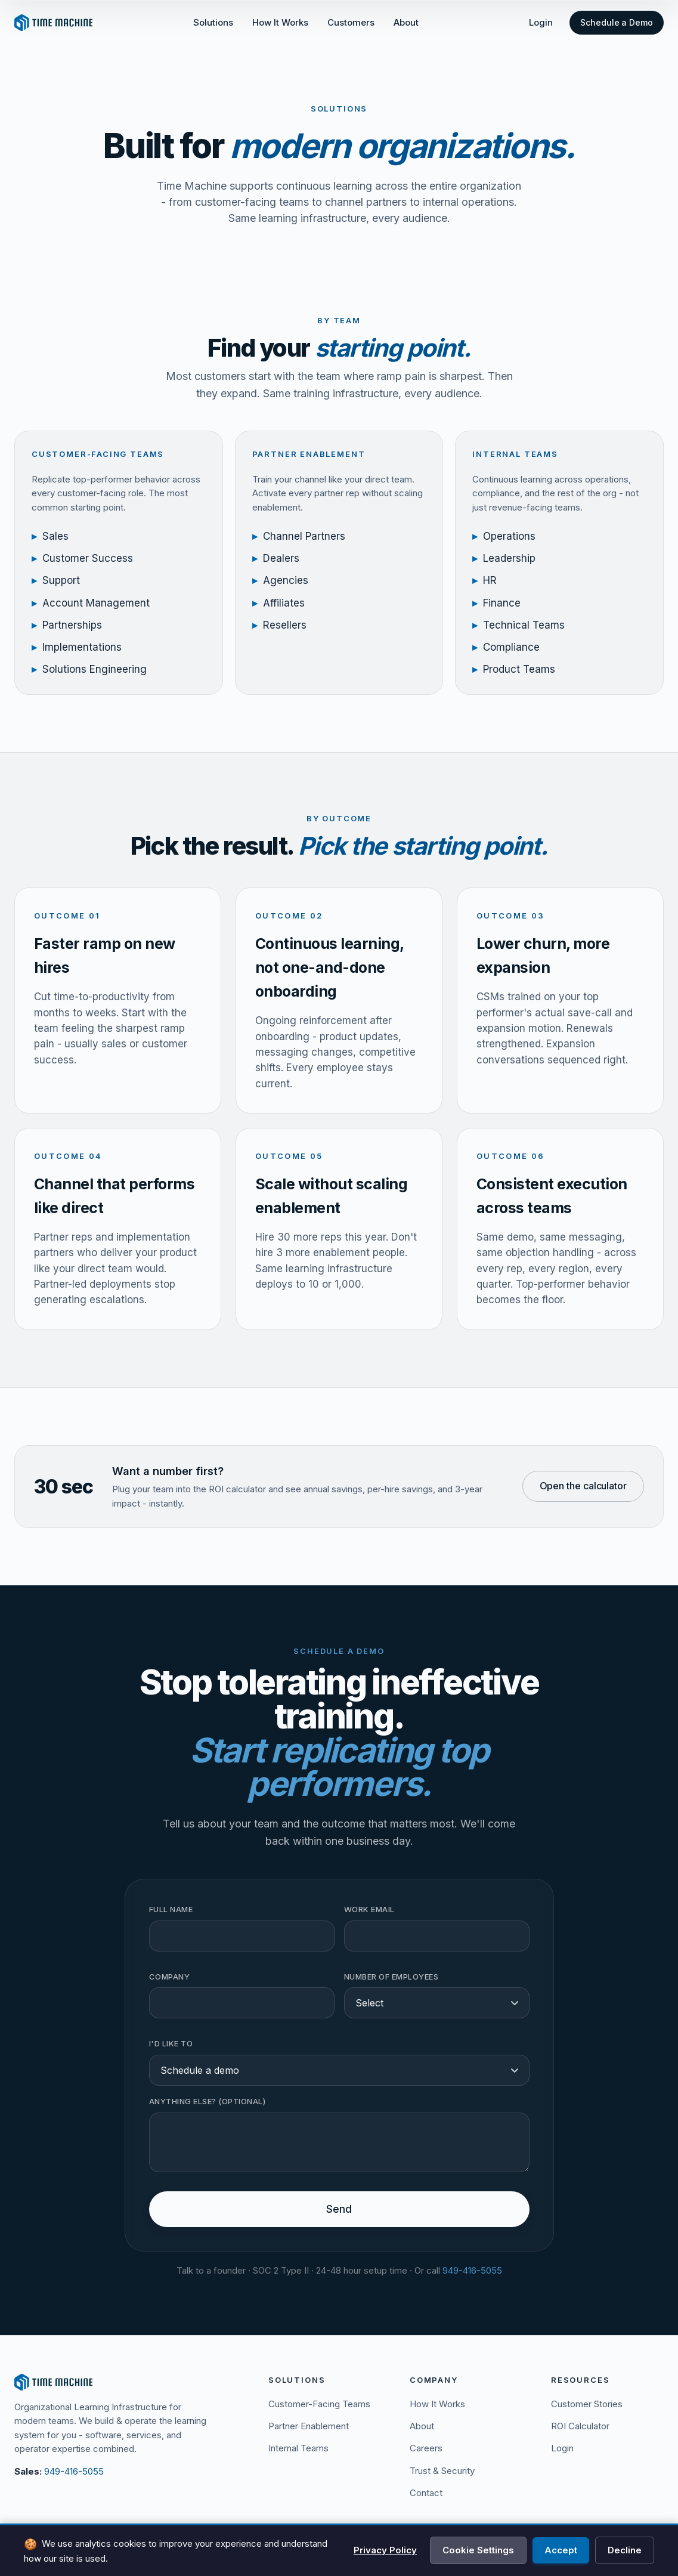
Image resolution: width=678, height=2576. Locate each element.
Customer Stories (587, 2404)
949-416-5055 (74, 2471)
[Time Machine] (127, 2382)
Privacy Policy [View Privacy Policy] (385, 2550)
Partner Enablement (308, 2426)
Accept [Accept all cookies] (560, 2550)
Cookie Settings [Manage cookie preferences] (478, 2550)
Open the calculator (583, 1497)
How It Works (280, 22)
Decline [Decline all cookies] (625, 2550)
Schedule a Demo (616, 22)
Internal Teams (298, 2448)
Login (541, 22)
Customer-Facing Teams (319, 2404)
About (406, 22)
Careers (426, 2448)
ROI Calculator (580, 2426)
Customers (350, 22)
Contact (426, 2492)
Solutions (213, 22)
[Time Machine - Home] (53, 22)
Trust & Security (442, 2470)
